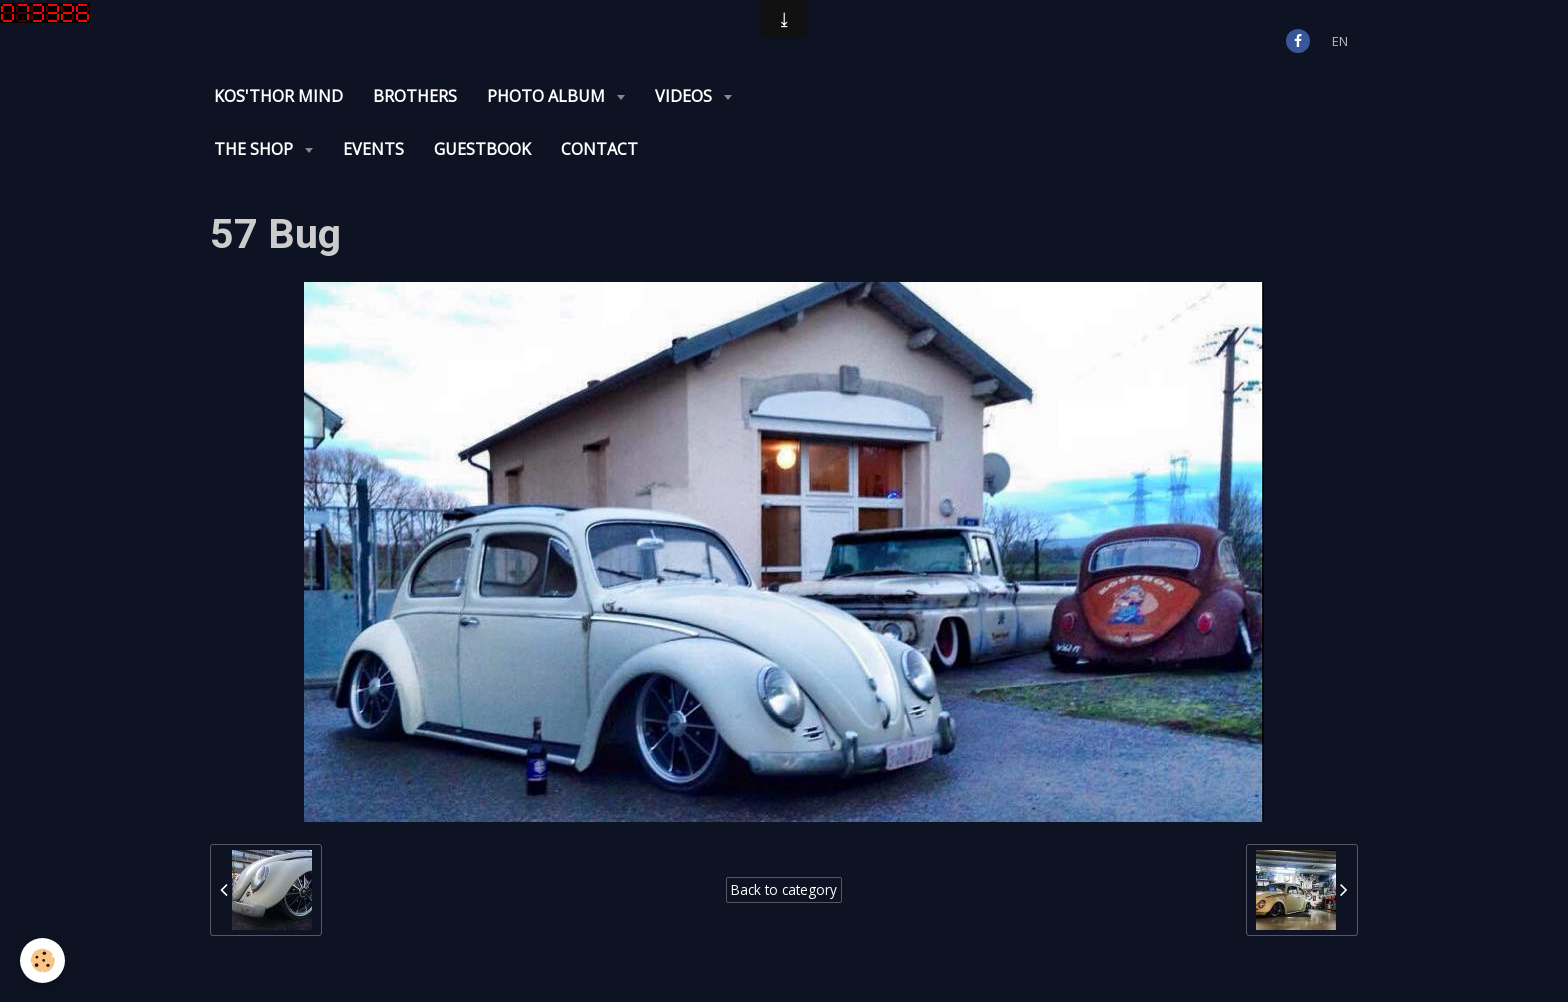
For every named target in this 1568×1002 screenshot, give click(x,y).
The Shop (255, 149)
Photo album (548, 96)
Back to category (784, 889)
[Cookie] (42, 960)
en (1340, 41)
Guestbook (482, 149)
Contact (599, 149)
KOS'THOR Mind (278, 96)
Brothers (415, 96)
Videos (685, 96)
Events (373, 149)
